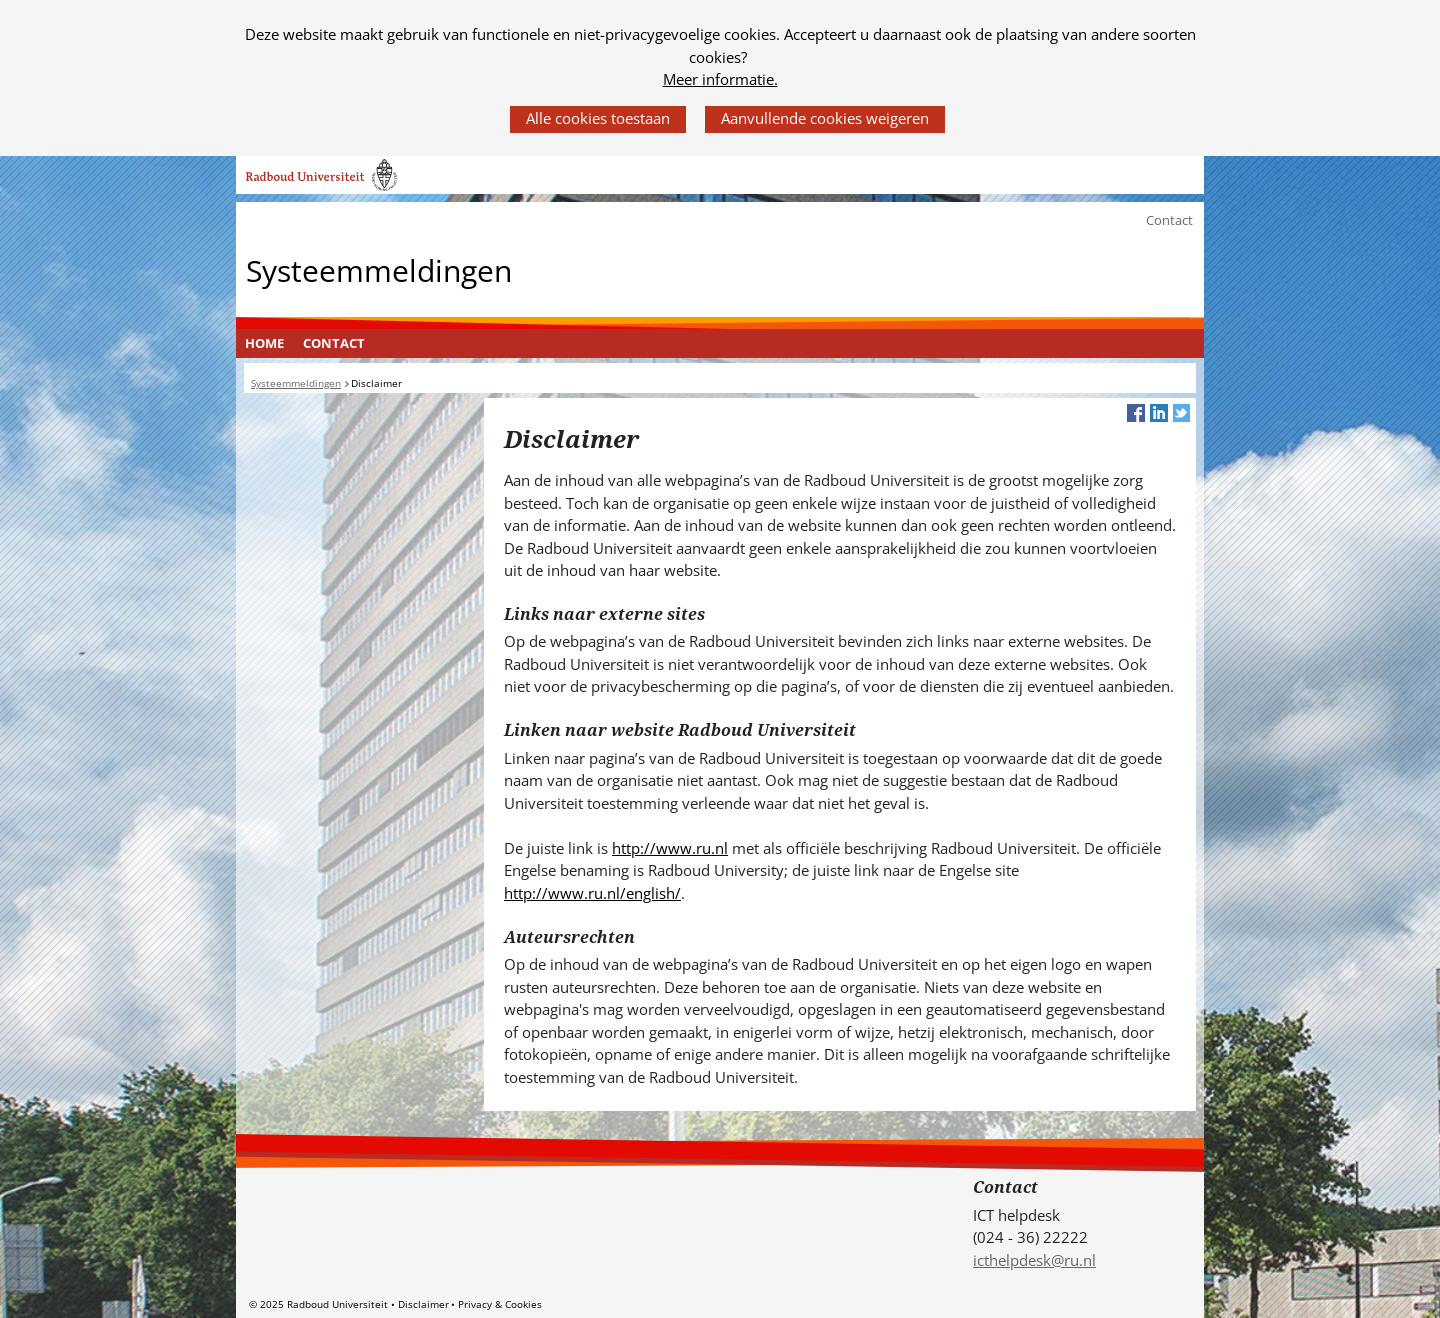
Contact (1169, 220)
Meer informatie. (720, 79)
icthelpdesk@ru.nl (1034, 1260)
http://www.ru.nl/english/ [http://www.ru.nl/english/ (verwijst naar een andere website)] (592, 893)
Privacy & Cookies (500, 1304)
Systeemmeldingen (379, 269)
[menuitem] (265, 344)
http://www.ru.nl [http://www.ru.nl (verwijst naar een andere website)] (670, 848)
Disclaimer (423, 1304)
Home (264, 343)
